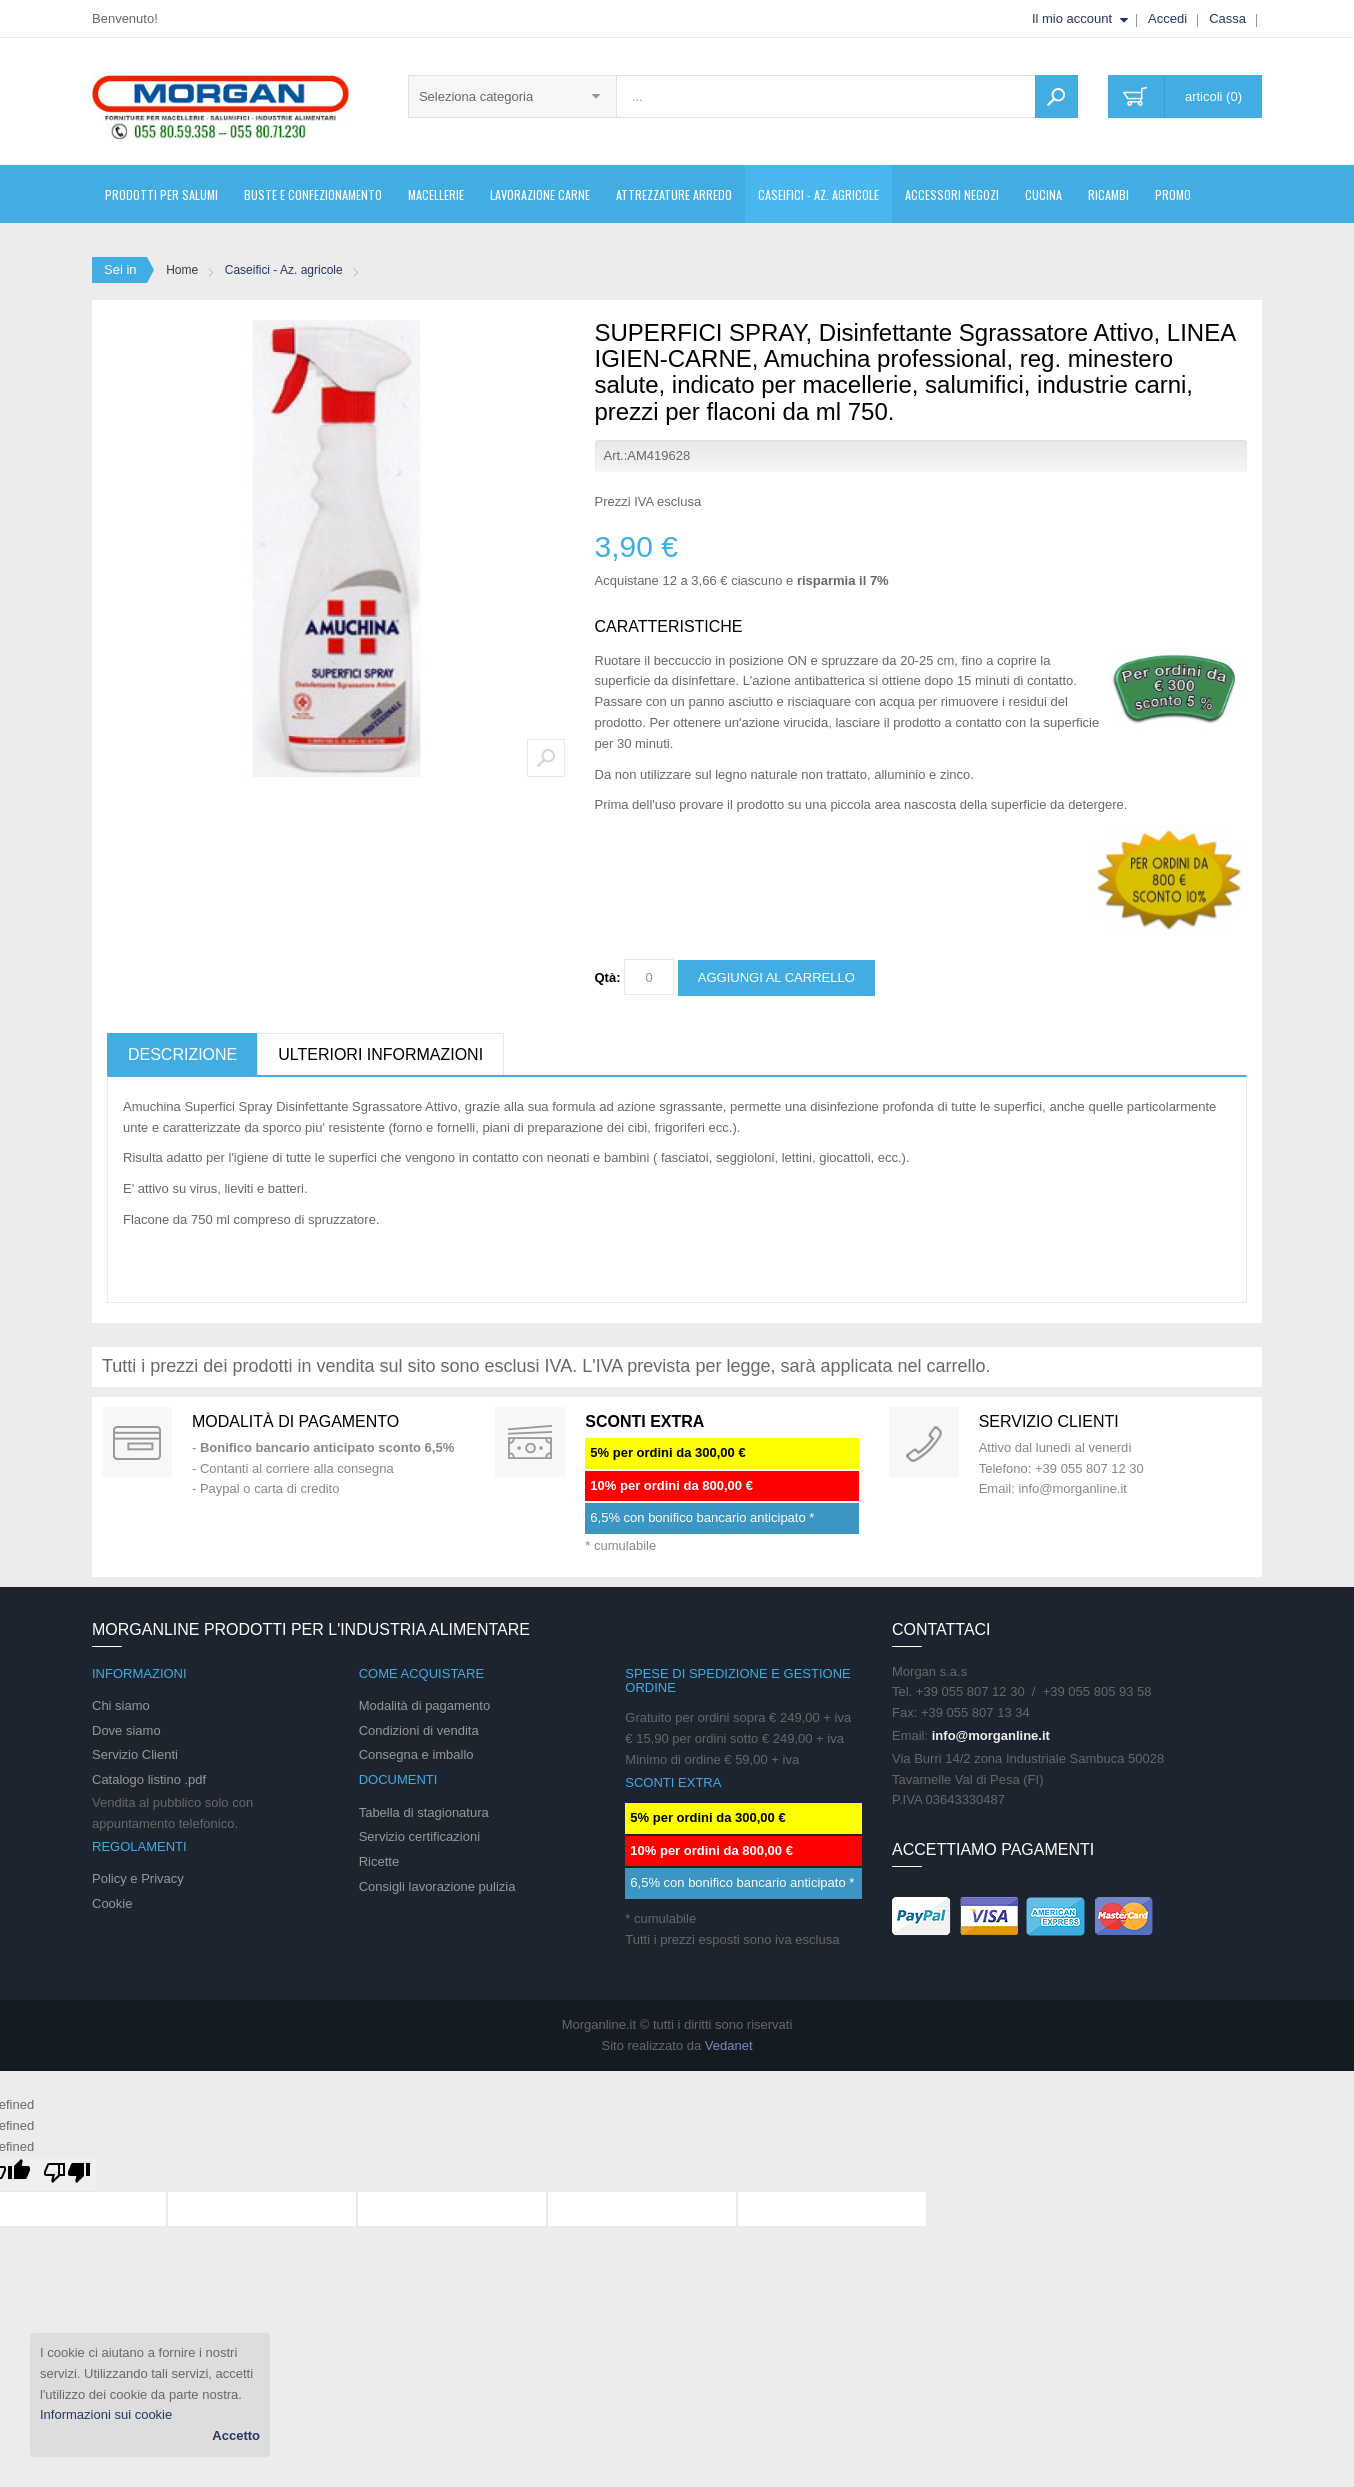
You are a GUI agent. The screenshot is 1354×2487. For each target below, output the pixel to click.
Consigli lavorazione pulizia (437, 1886)
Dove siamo (126, 1730)
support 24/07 (924, 1442)
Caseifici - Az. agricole (284, 270)
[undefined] (67, 2174)
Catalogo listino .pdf (149, 1779)
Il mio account (1072, 18)
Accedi (1167, 18)
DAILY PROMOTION (530, 1442)
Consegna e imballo (416, 1754)
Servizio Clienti (135, 1754)
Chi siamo (121, 1705)
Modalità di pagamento (295, 1421)
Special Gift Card (137, 1442)
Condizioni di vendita (419, 1730)
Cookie (112, 1903)
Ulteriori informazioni (380, 1054)
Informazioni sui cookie (106, 2414)
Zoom (546, 758)
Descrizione (182, 1054)
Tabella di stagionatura (424, 1812)
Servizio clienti (1049, 1421)
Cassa (1227, 18)
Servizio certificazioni (419, 1836)
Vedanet (729, 2045)
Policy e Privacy (138, 1878)
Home (182, 270)
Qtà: (608, 977)
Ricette (379, 1861)
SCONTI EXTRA (644, 1421)
